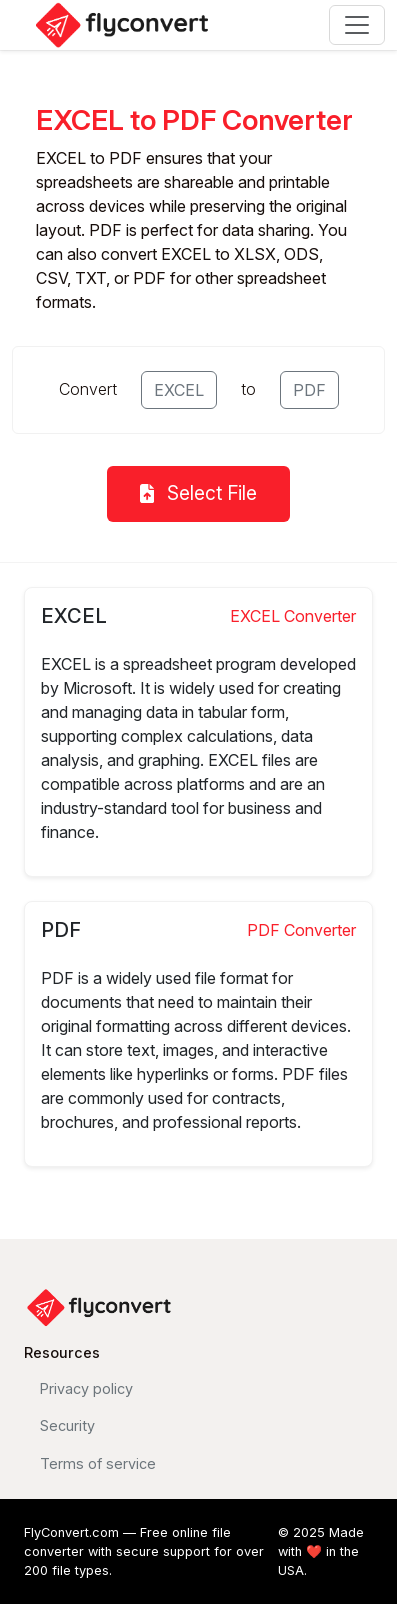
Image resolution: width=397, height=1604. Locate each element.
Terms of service (98, 1463)
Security (67, 1425)
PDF (309, 390)
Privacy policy (86, 1388)
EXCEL (179, 390)
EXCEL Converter (293, 616)
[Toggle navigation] (357, 25)
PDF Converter (301, 930)
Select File (198, 493)
